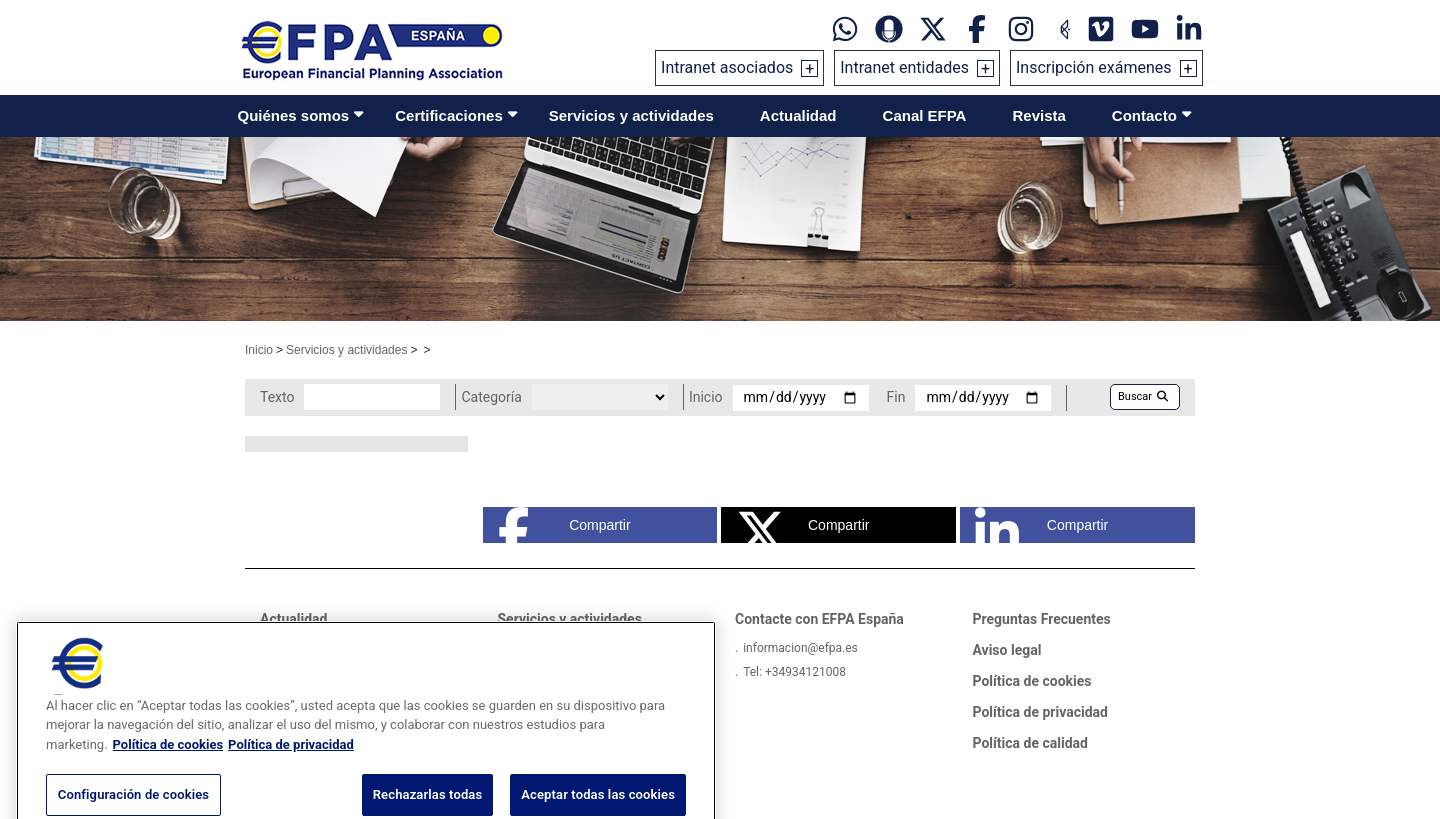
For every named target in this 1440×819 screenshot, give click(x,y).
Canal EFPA (925, 115)
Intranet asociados (727, 67)
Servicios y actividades (631, 115)
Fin (896, 397)
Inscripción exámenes (1094, 67)
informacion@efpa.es (800, 648)
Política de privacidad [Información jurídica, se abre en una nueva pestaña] (291, 774)
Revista (1038, 115)
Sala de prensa (307, 648)
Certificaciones (449, 115)
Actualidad (798, 115)
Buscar (1143, 396)
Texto (277, 397)
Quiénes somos (294, 115)
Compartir (564, 525)
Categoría (491, 397)
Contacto (1144, 115)
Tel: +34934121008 (794, 672)
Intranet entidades (904, 67)
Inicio (259, 350)
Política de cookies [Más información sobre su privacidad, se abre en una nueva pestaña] (168, 774)
